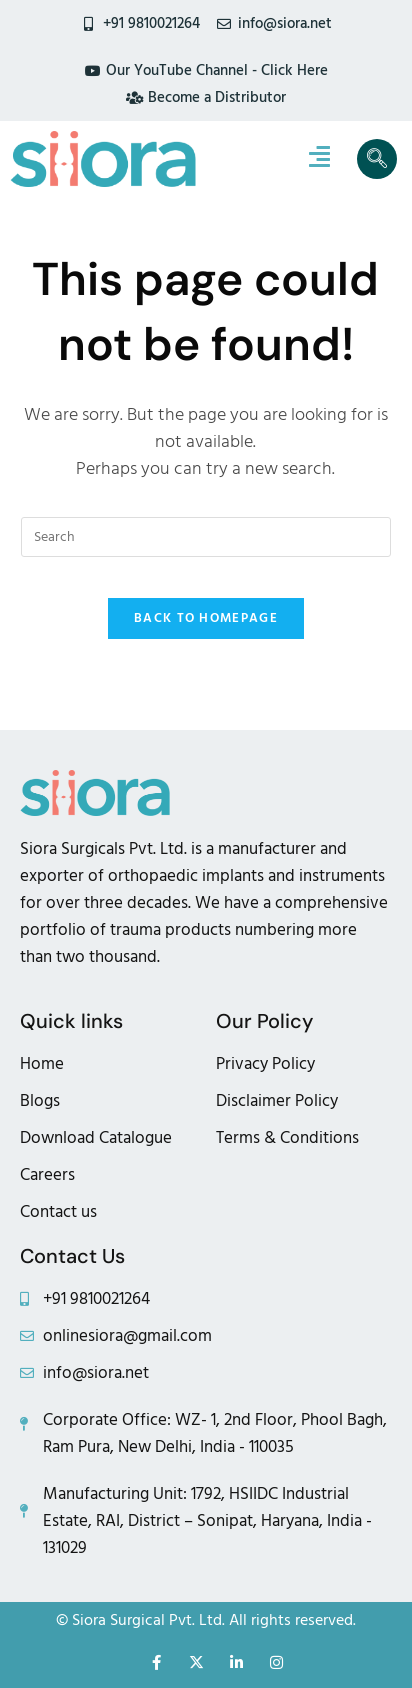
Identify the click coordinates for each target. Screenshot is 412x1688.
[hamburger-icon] (319, 159)
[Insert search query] (206, 537)
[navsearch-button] (377, 159)
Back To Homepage (206, 618)
